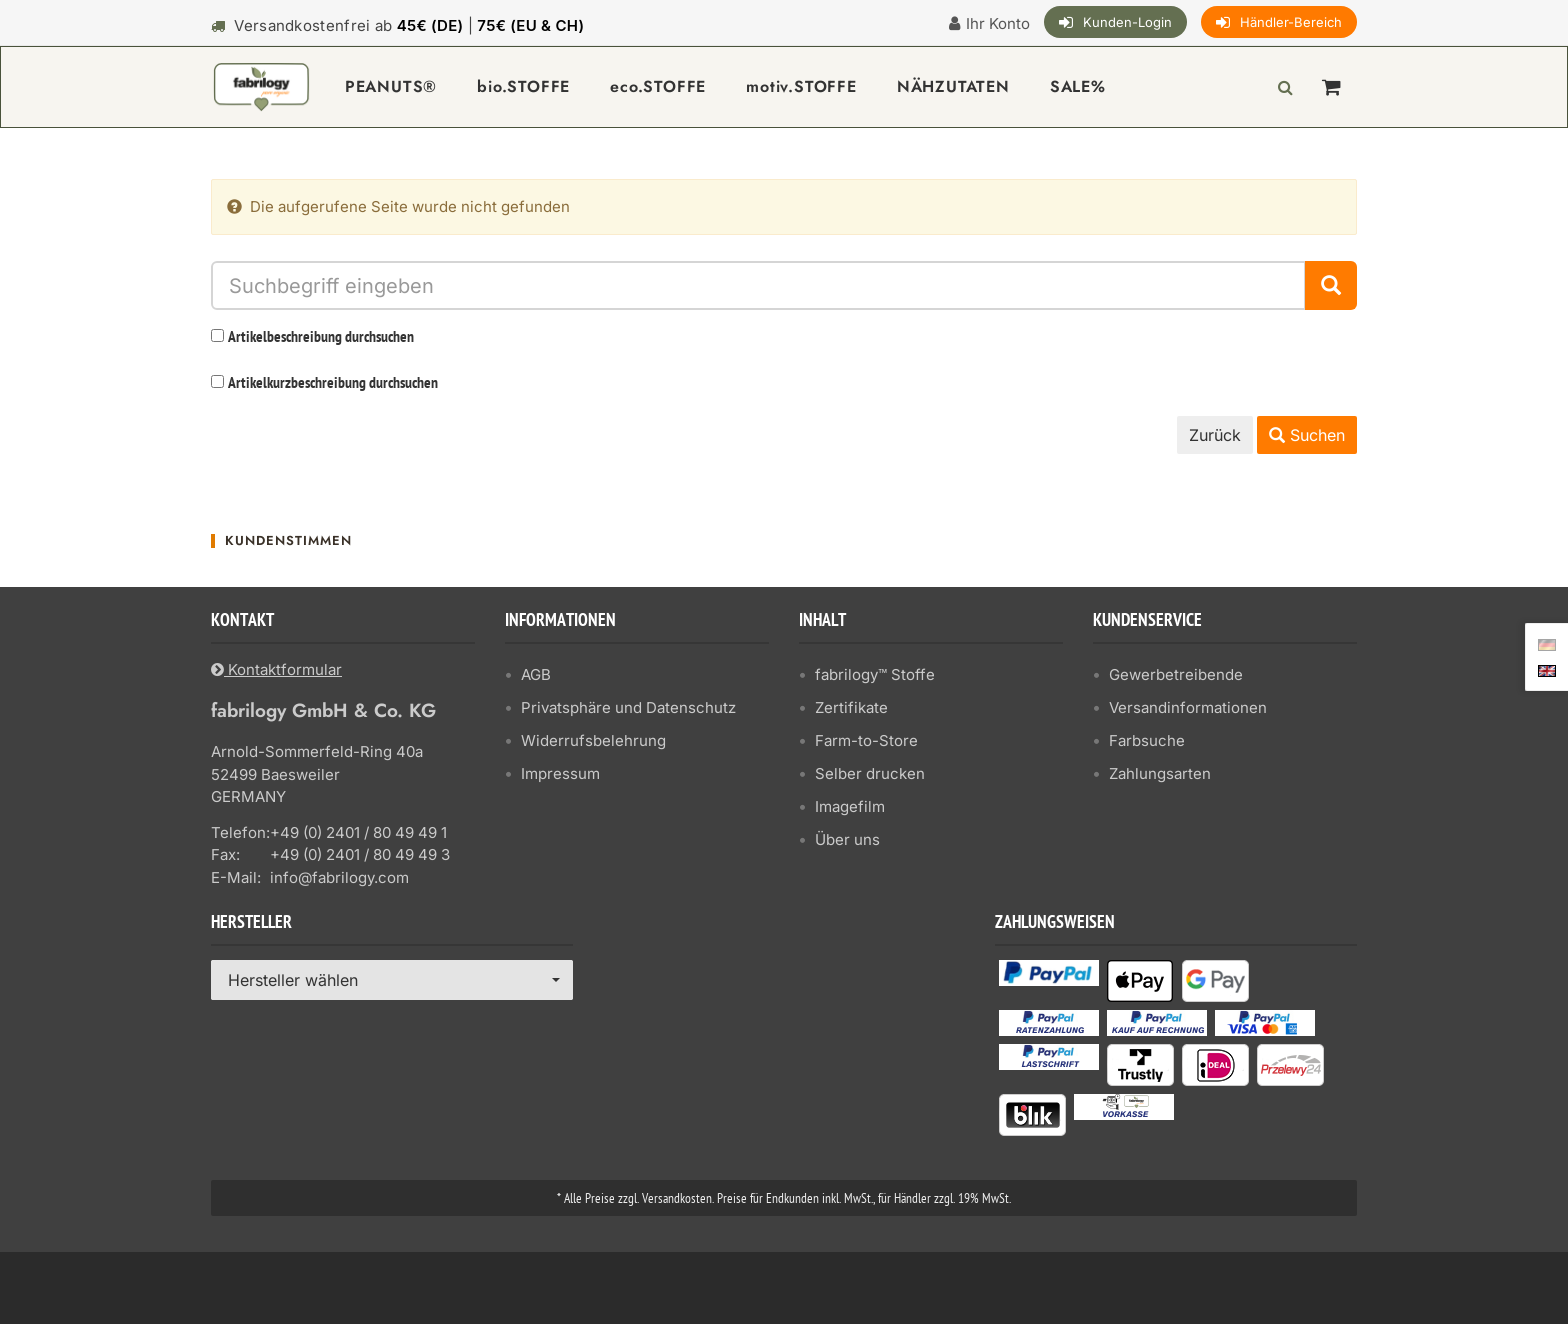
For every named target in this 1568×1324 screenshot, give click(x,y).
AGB (536, 674)
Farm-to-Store (866, 740)
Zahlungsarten (1160, 773)
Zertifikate (851, 707)
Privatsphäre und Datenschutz (628, 707)
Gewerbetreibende (1176, 674)
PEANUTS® (391, 86)
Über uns (847, 839)
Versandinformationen (1188, 707)
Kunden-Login (1127, 22)
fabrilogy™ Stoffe (875, 674)
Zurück (1215, 435)
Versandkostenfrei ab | (409, 25)
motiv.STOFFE (801, 86)
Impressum (560, 773)
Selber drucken (870, 773)
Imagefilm (850, 806)
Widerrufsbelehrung (593, 740)
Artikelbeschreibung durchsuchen (321, 338)
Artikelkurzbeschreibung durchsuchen (333, 384)
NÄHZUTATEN (953, 86)
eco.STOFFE (658, 86)
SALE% (1078, 86)
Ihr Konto (998, 23)
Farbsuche (1147, 740)
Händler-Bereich (1291, 22)
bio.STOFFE (523, 86)
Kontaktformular (276, 669)
